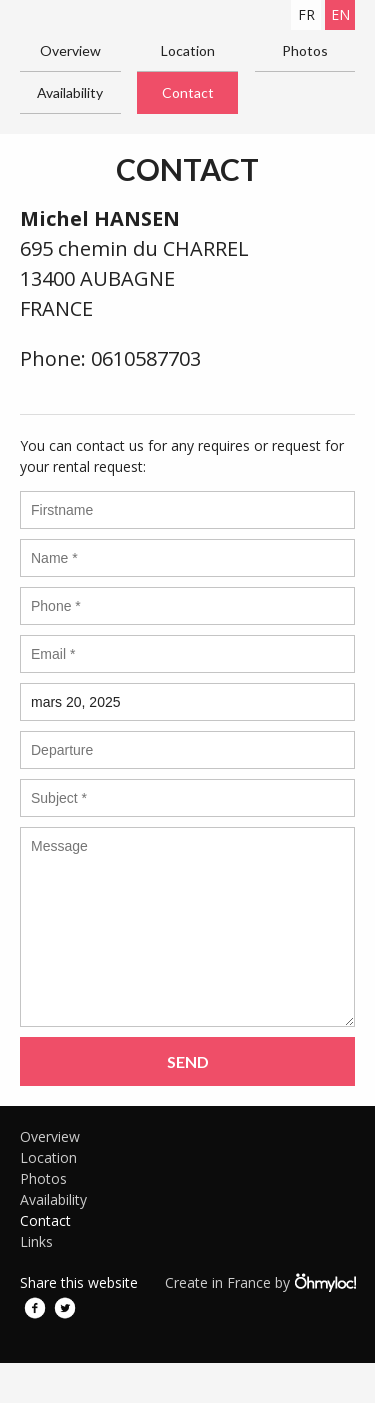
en (340, 14)
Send (188, 1061)
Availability (70, 92)
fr (306, 14)
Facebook (35, 1308)
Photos (305, 50)
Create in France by (260, 1282)
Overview (70, 50)
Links (36, 1241)
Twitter (65, 1308)
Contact (188, 92)
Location (188, 50)
